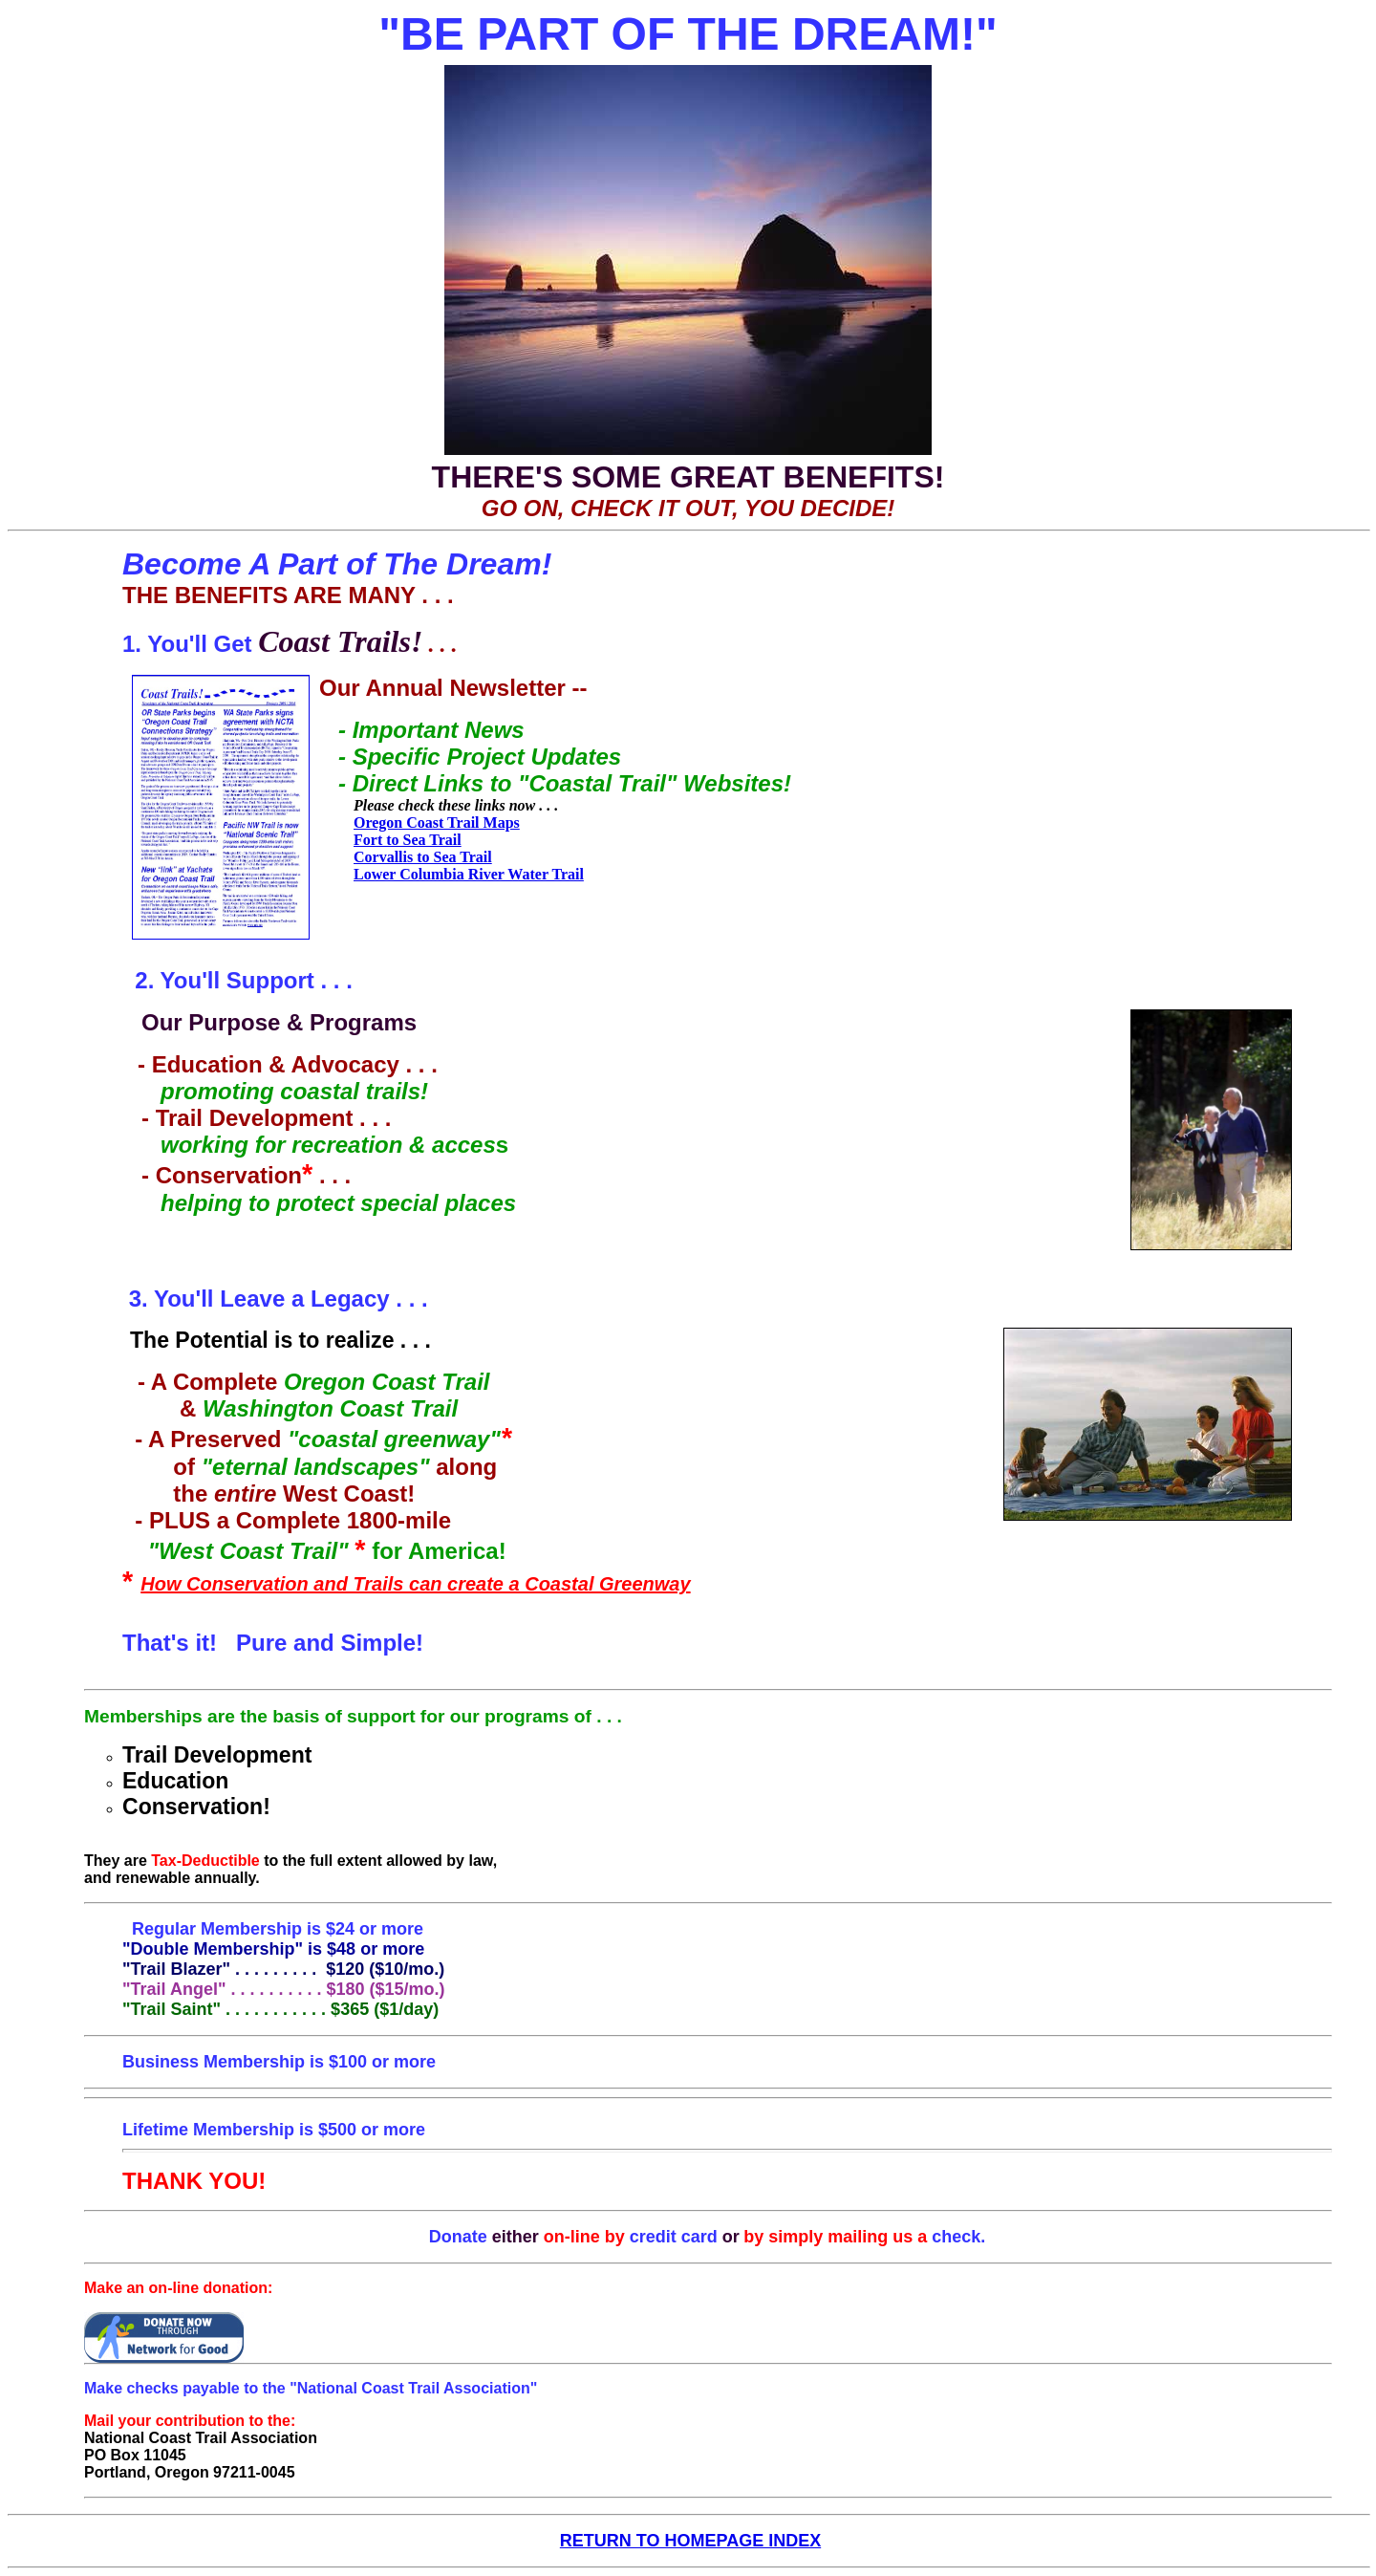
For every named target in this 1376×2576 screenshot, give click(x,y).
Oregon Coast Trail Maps (437, 822)
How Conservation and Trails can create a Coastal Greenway (415, 1583)
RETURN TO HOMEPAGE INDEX (690, 2540)
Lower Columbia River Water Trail (469, 874)
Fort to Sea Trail (408, 840)
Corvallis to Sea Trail (423, 857)
